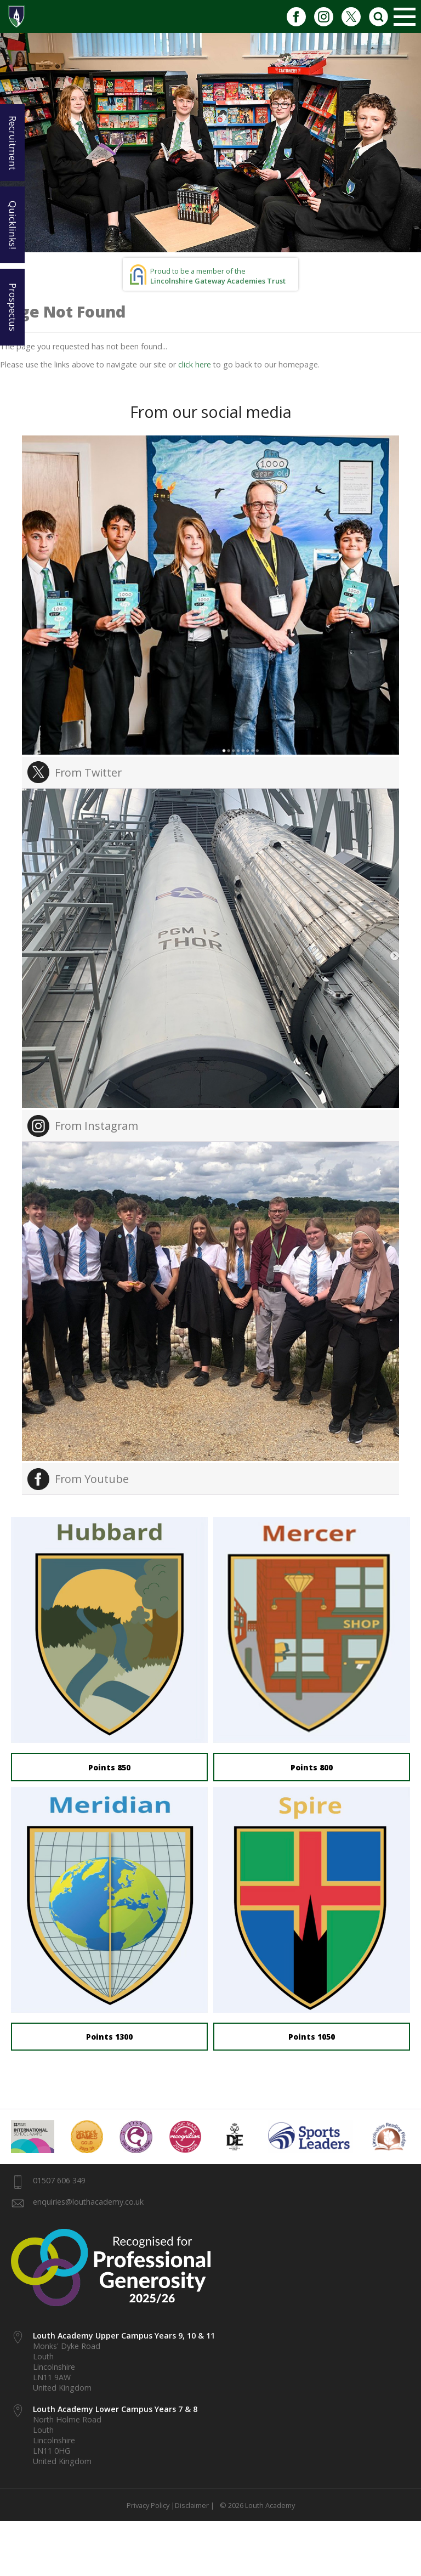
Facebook (296, 16)
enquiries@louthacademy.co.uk (88, 2201)
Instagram (323, 16)
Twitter (351, 16)
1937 (16, 16)
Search (378, 16)
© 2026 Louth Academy (256, 2505)
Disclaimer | (194, 2505)
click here (194, 364)
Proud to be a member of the (218, 276)
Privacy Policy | (151, 2505)
